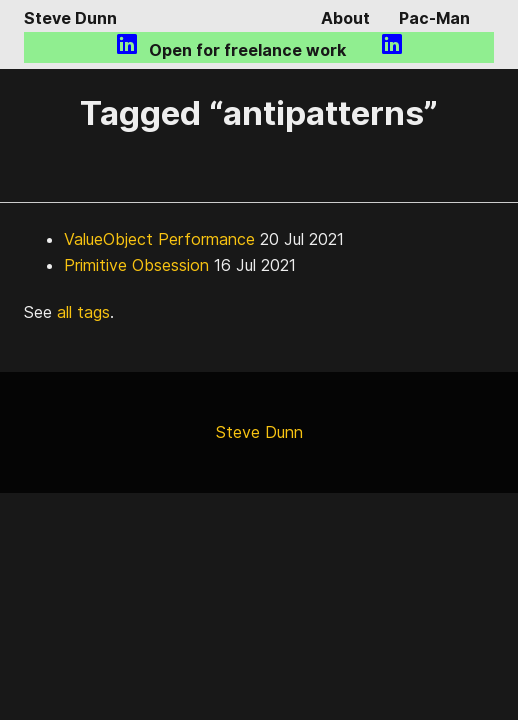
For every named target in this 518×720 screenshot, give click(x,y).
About (345, 18)
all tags (83, 312)
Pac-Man (434, 18)
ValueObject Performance (159, 239)
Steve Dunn (70, 18)
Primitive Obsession (136, 265)
